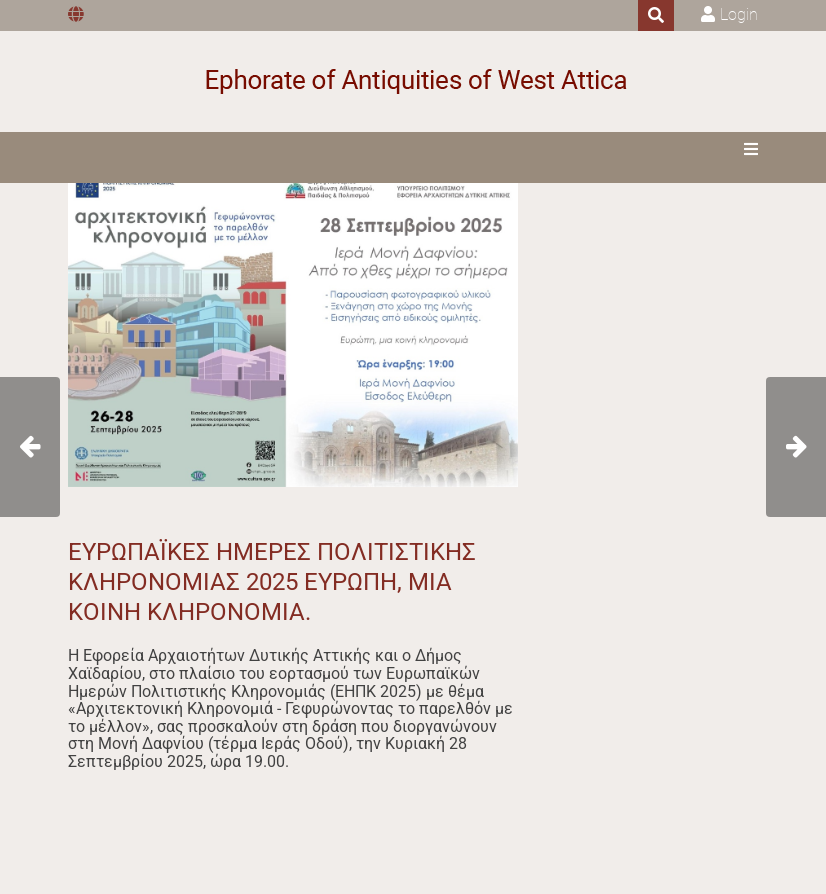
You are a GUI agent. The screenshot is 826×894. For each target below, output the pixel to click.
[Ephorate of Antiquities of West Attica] (413, 81)
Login (739, 14)
